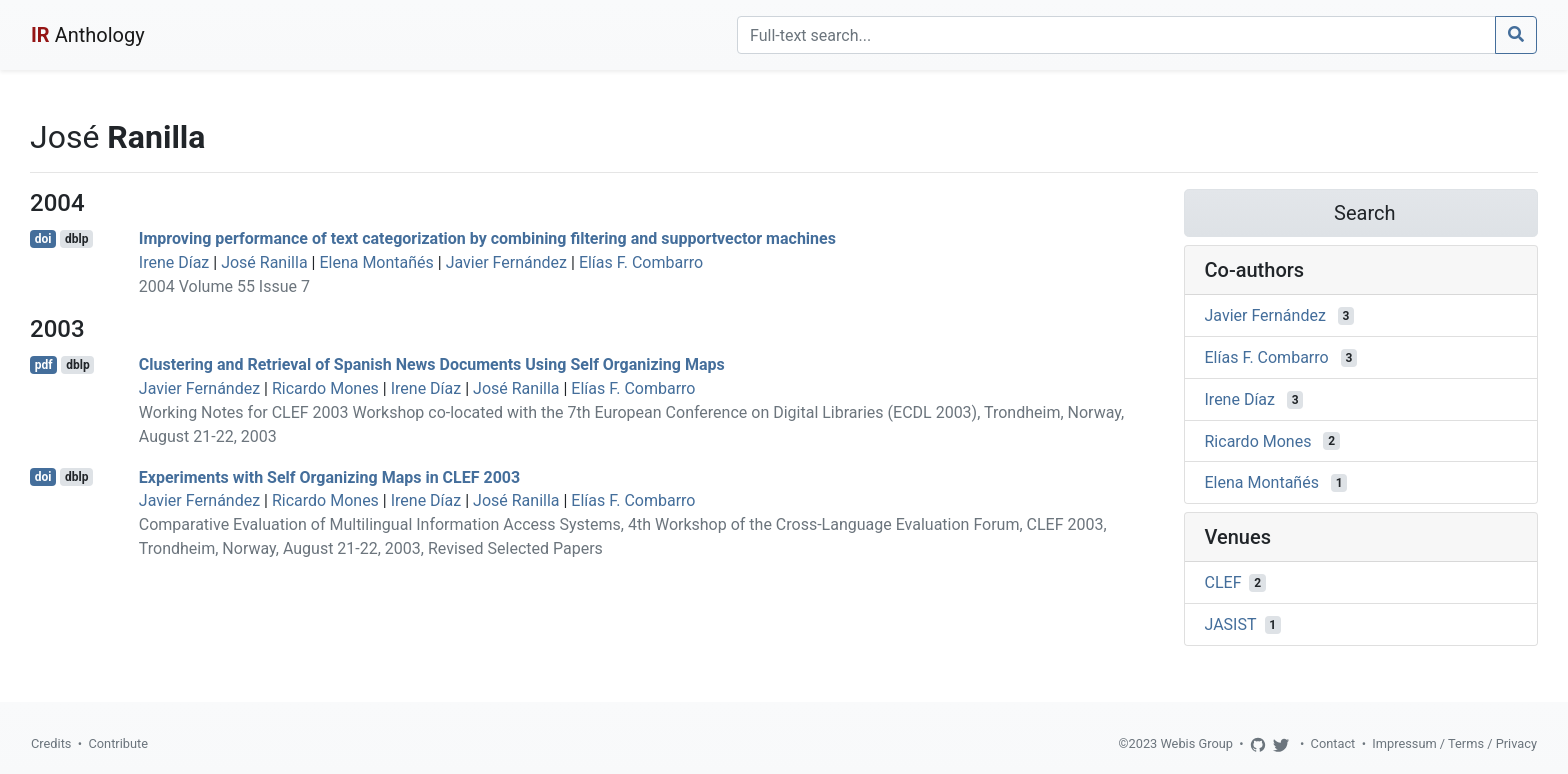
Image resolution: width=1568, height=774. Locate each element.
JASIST (1231, 624)
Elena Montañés (376, 262)
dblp (76, 239)
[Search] (1116, 35)
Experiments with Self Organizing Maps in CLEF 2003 (329, 476)
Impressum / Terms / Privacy (1454, 743)
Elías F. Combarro (641, 262)
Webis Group (1196, 743)
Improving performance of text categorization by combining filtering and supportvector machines (487, 238)
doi (43, 239)
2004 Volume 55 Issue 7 (224, 286)
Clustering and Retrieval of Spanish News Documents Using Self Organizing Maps (432, 364)
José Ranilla (264, 262)
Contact (1333, 743)
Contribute (118, 743)
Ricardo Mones (325, 388)
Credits (51, 743)
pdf (44, 365)
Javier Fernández (506, 262)
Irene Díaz (174, 262)
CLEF (1223, 582)
